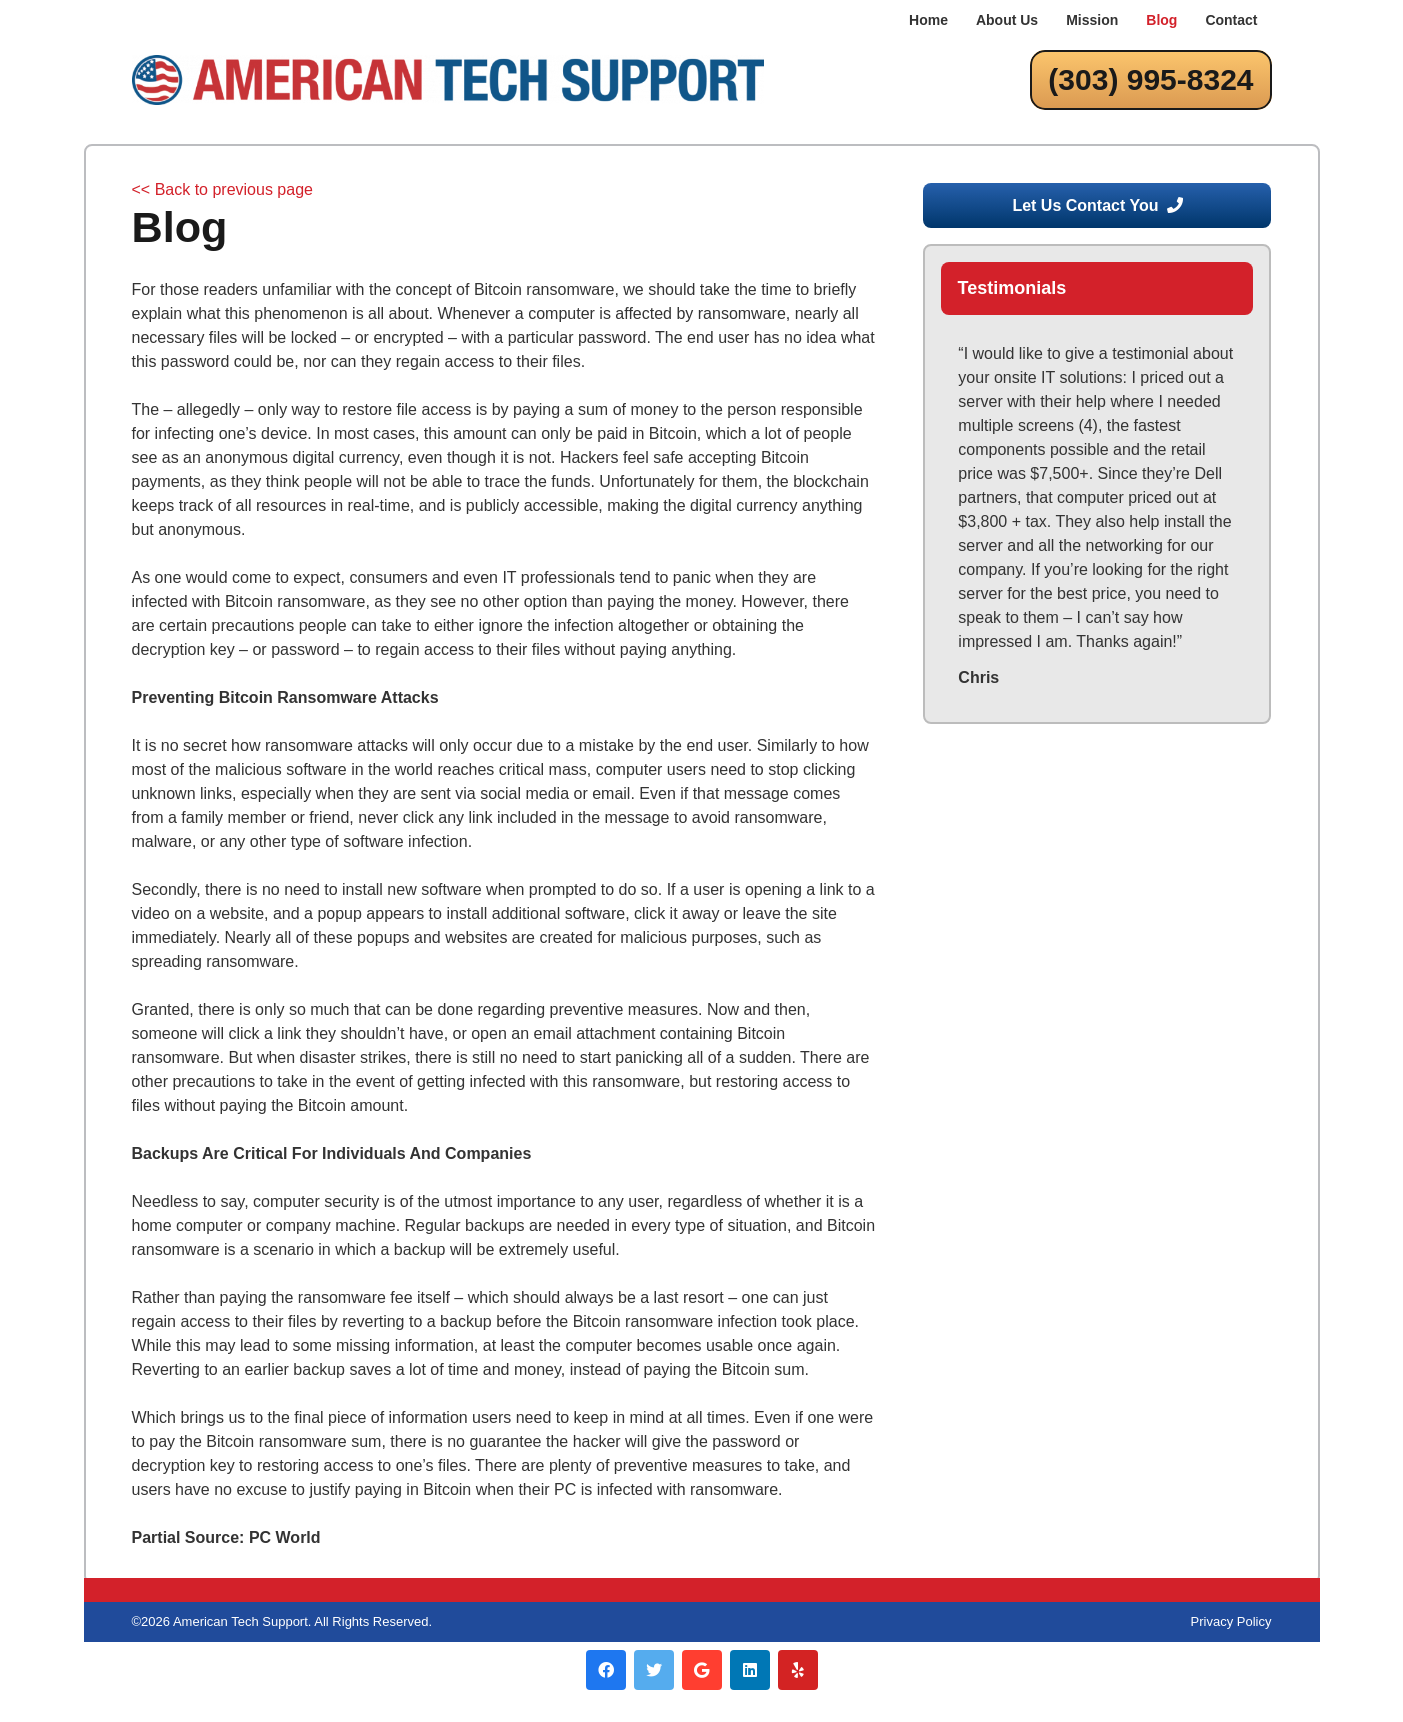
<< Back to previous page (222, 189)
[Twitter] (654, 1670)
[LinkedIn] (750, 1670)
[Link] (448, 80)
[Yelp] (798, 1670)
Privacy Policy (1231, 1621)
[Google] (702, 1670)
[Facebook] (606, 1670)
